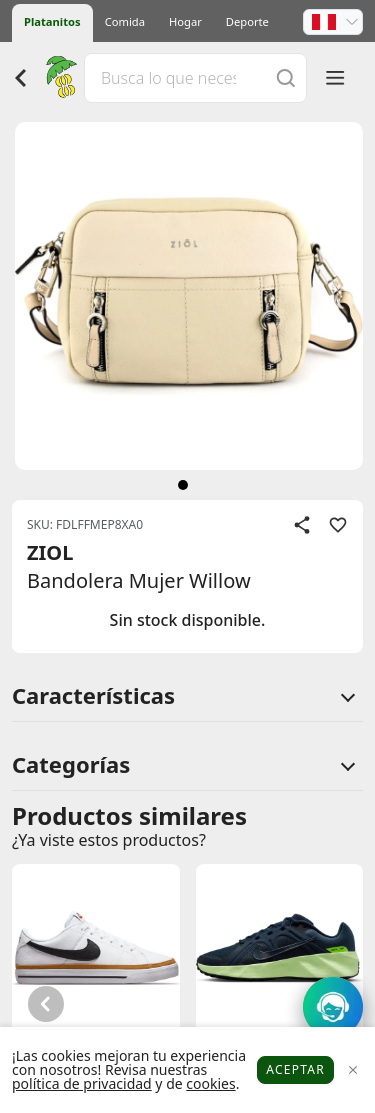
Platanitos (52, 21)
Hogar (185, 21)
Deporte (247, 21)
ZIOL (50, 552)
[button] (333, 22)
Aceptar (295, 1069)
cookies (210, 1083)
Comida (125, 21)
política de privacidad (82, 1083)
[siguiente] (183, 485)
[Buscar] (286, 77)
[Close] (352, 1070)
